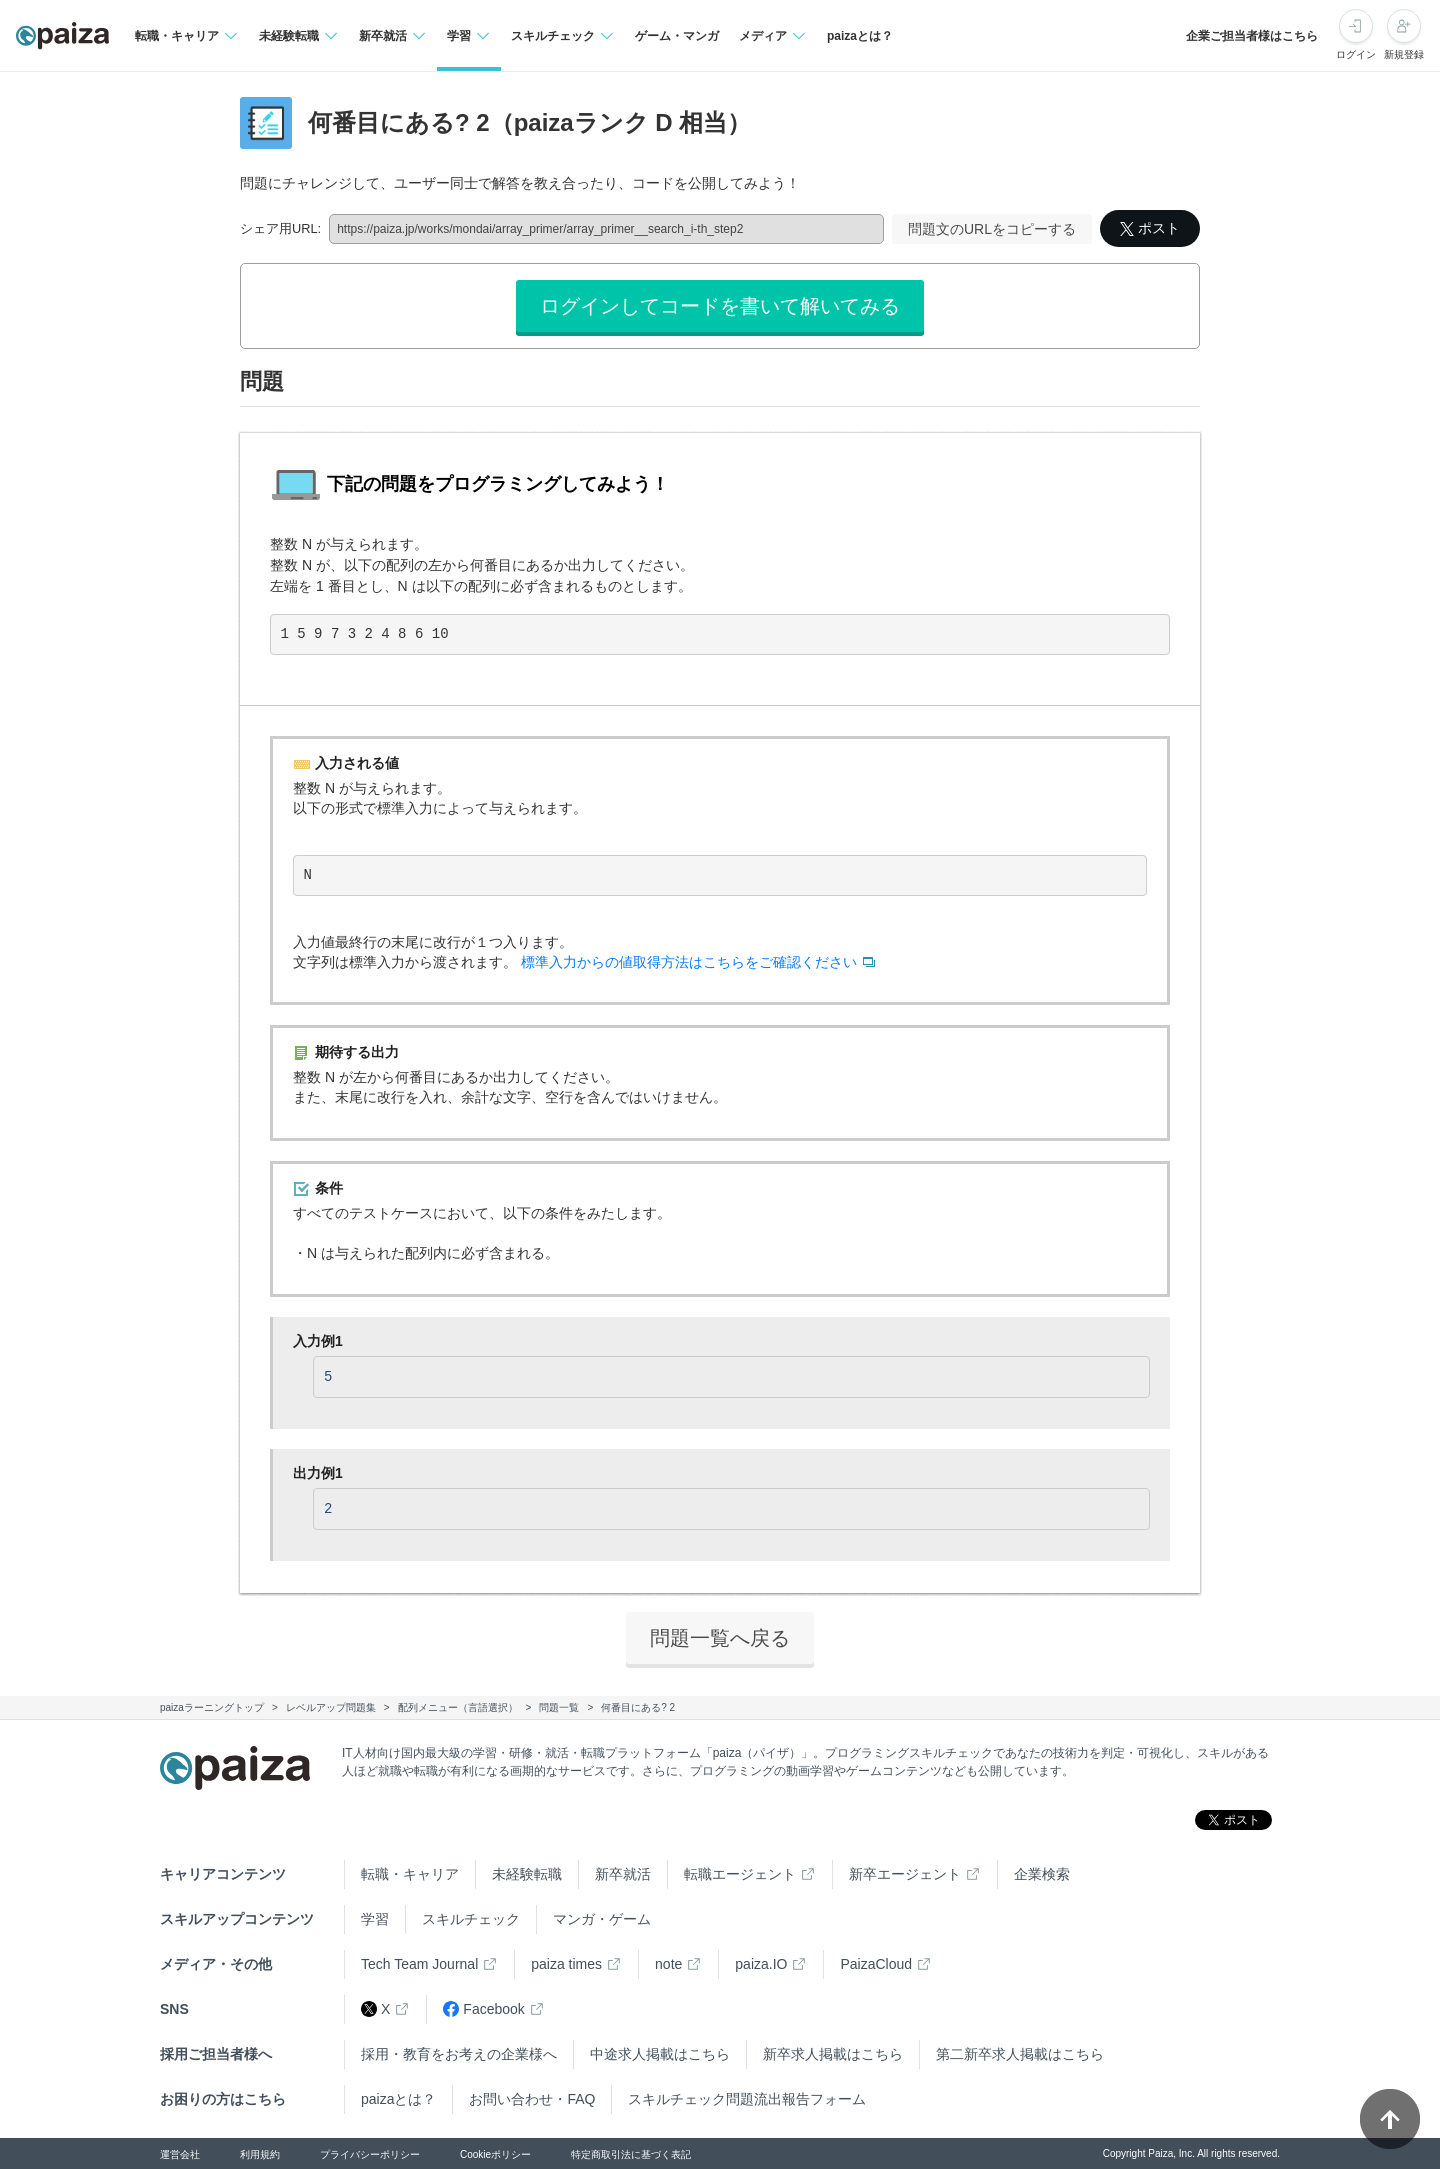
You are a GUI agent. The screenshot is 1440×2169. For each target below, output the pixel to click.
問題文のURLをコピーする (992, 229)
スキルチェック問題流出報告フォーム (747, 2099)
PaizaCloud (876, 1964)
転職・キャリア (410, 1874)
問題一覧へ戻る (720, 1638)
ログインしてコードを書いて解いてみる (720, 306)
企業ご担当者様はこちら (1252, 36)
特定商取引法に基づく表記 (631, 2154)
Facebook (483, 2009)
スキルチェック (471, 1919)
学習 (375, 1919)
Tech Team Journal (419, 1964)
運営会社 (180, 2154)
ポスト (1150, 228)
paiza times (566, 1964)
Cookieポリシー (495, 2154)
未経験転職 (527, 1874)
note (668, 1964)
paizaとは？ (860, 36)
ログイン (1356, 54)
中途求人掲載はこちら (660, 2054)
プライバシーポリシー (370, 2154)
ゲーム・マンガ (677, 36)
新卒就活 (623, 1874)
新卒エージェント (905, 1874)
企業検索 (1042, 1874)
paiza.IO (761, 1964)
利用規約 (260, 2154)
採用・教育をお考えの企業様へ (459, 2054)
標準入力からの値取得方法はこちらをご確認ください (689, 962)
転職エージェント (740, 1874)
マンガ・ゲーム (602, 1919)
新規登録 (1404, 54)
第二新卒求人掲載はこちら (1020, 2054)
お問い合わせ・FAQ (532, 2099)
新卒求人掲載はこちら (833, 2054)
